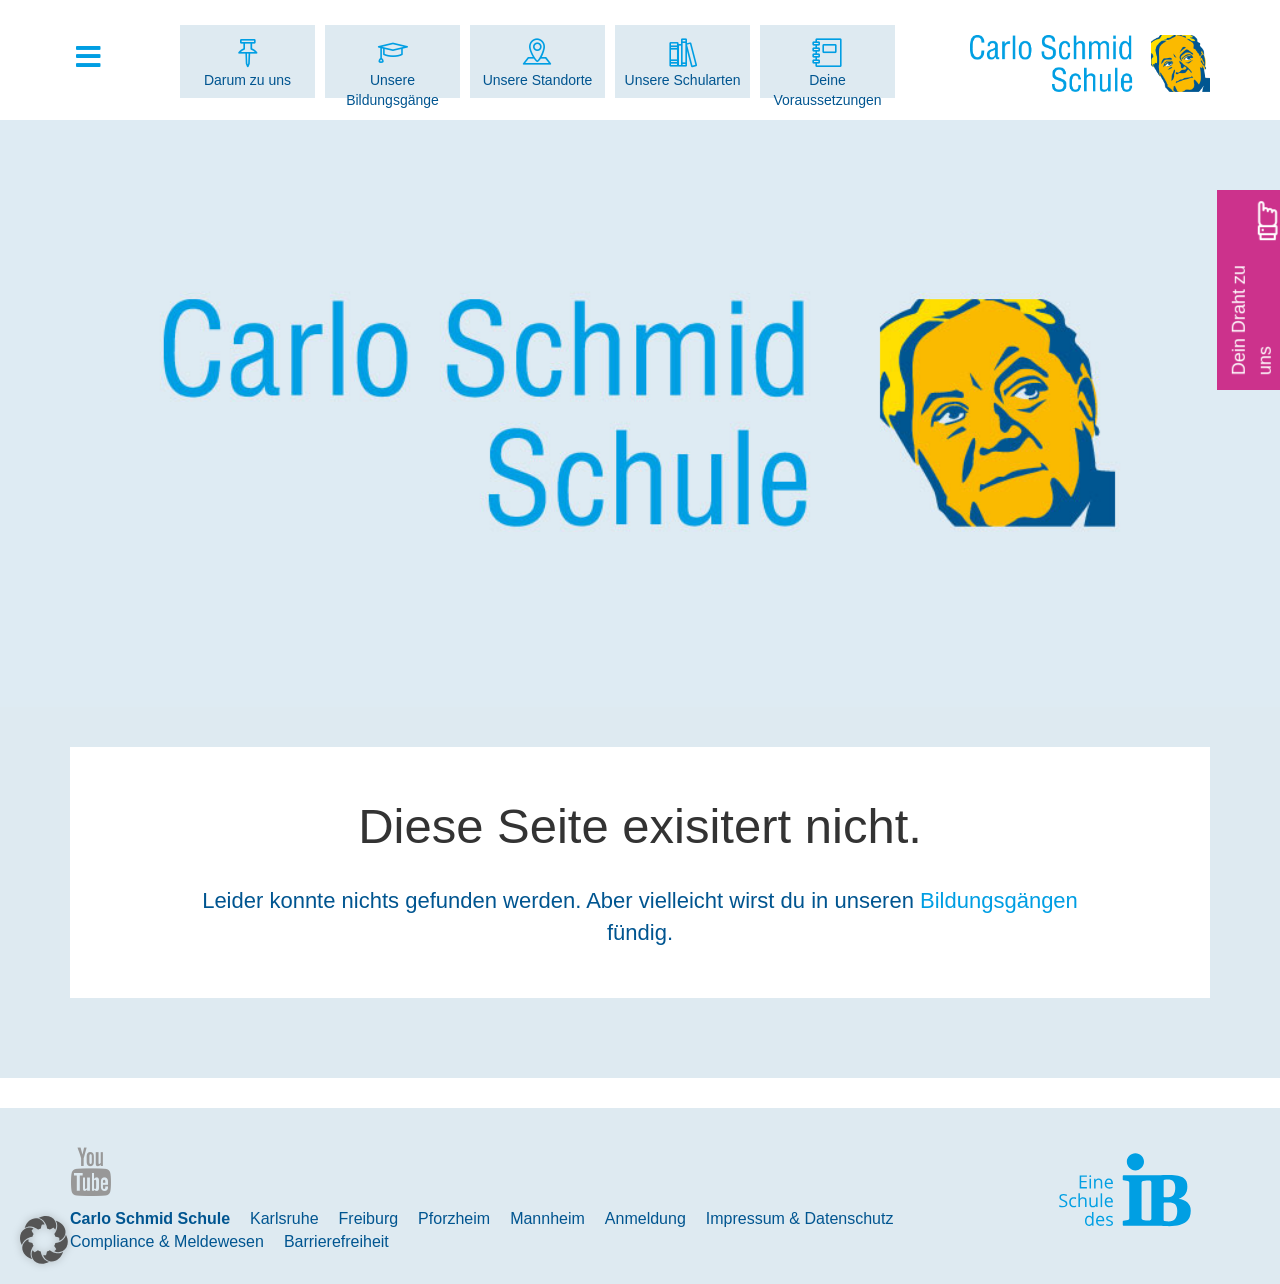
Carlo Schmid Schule (150, 1218)
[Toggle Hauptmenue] (98, 58)
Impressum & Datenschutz (800, 1218)
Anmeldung (645, 1218)
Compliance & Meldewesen (167, 1241)
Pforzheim (454, 1218)
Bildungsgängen (999, 900)
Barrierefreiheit (336, 1241)
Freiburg (369, 1218)
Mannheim (547, 1218)
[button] (44, 1240)
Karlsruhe (284, 1218)
